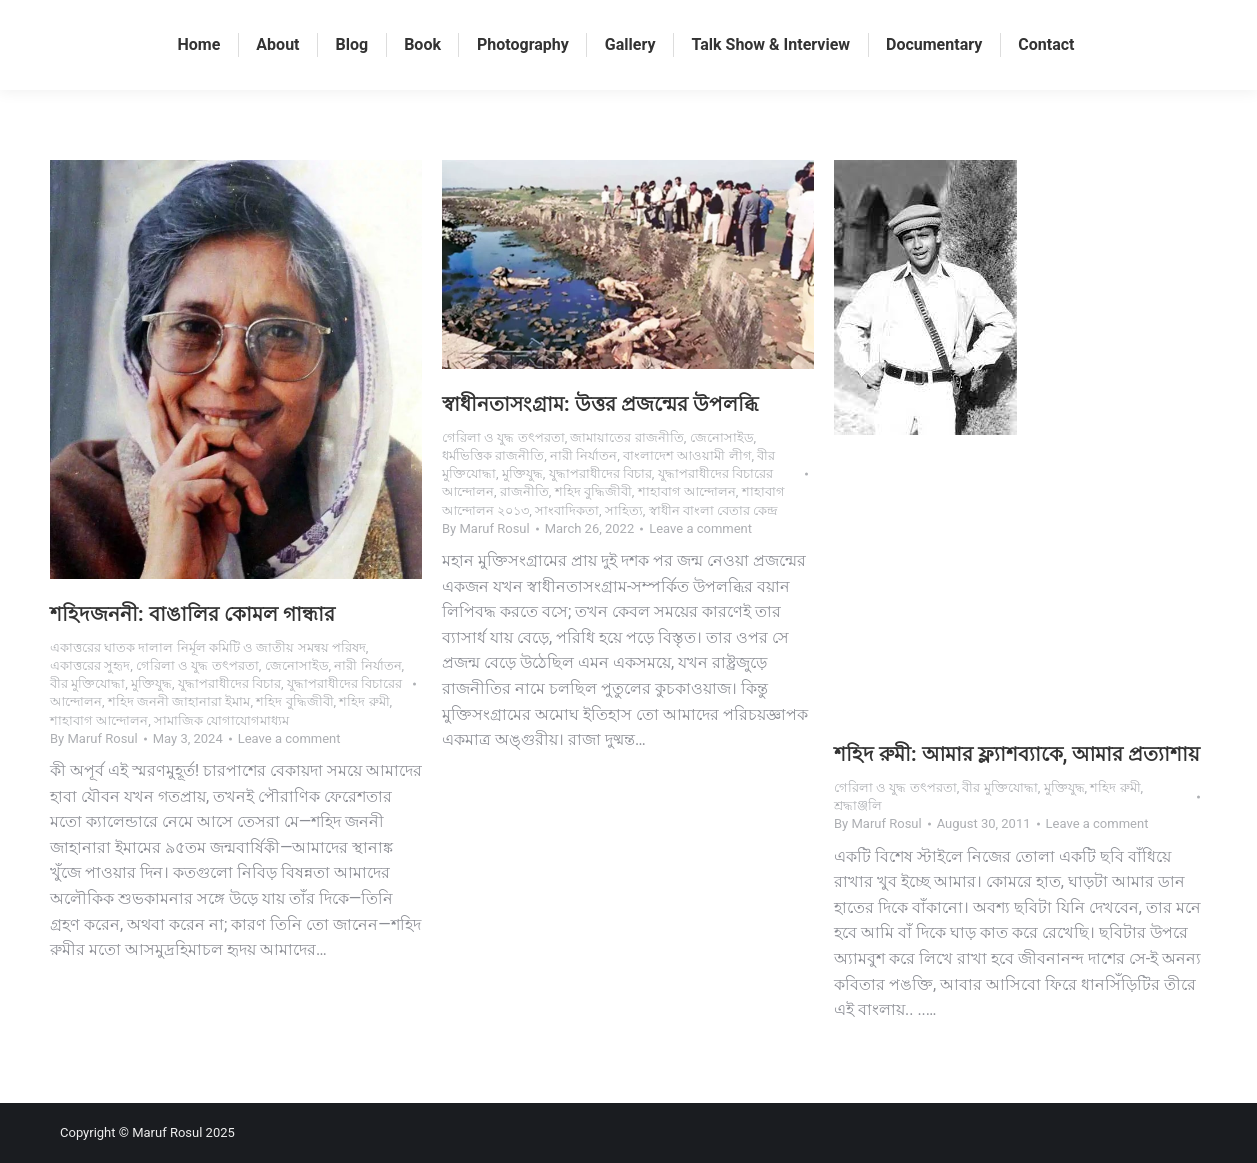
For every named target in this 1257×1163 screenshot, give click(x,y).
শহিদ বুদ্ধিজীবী (294, 701)
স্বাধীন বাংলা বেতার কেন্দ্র (714, 510)
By (94, 738)
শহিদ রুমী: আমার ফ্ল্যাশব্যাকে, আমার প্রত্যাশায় (1017, 754)
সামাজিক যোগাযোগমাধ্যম (221, 720)
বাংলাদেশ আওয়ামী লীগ (687, 455)
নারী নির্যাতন (367, 665)
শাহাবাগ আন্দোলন (99, 720)
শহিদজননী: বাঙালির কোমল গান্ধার (192, 614)
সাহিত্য (624, 510)
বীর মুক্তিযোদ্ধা (87, 683)
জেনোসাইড (297, 665)
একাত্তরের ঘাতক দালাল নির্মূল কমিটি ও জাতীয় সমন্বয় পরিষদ (208, 647)
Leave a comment (289, 738)
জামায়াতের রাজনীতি (626, 437)
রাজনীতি (524, 491)
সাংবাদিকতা (567, 510)
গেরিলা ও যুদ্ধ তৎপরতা (197, 665)
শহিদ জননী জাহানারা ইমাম (179, 701)
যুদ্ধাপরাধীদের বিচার (229, 683)
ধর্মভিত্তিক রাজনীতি (493, 455)
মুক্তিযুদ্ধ (151, 683)
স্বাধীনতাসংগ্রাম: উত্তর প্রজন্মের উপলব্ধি (600, 404)
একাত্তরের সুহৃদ (90, 665)
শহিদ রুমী (364, 701)
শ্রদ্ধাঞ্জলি (858, 805)
